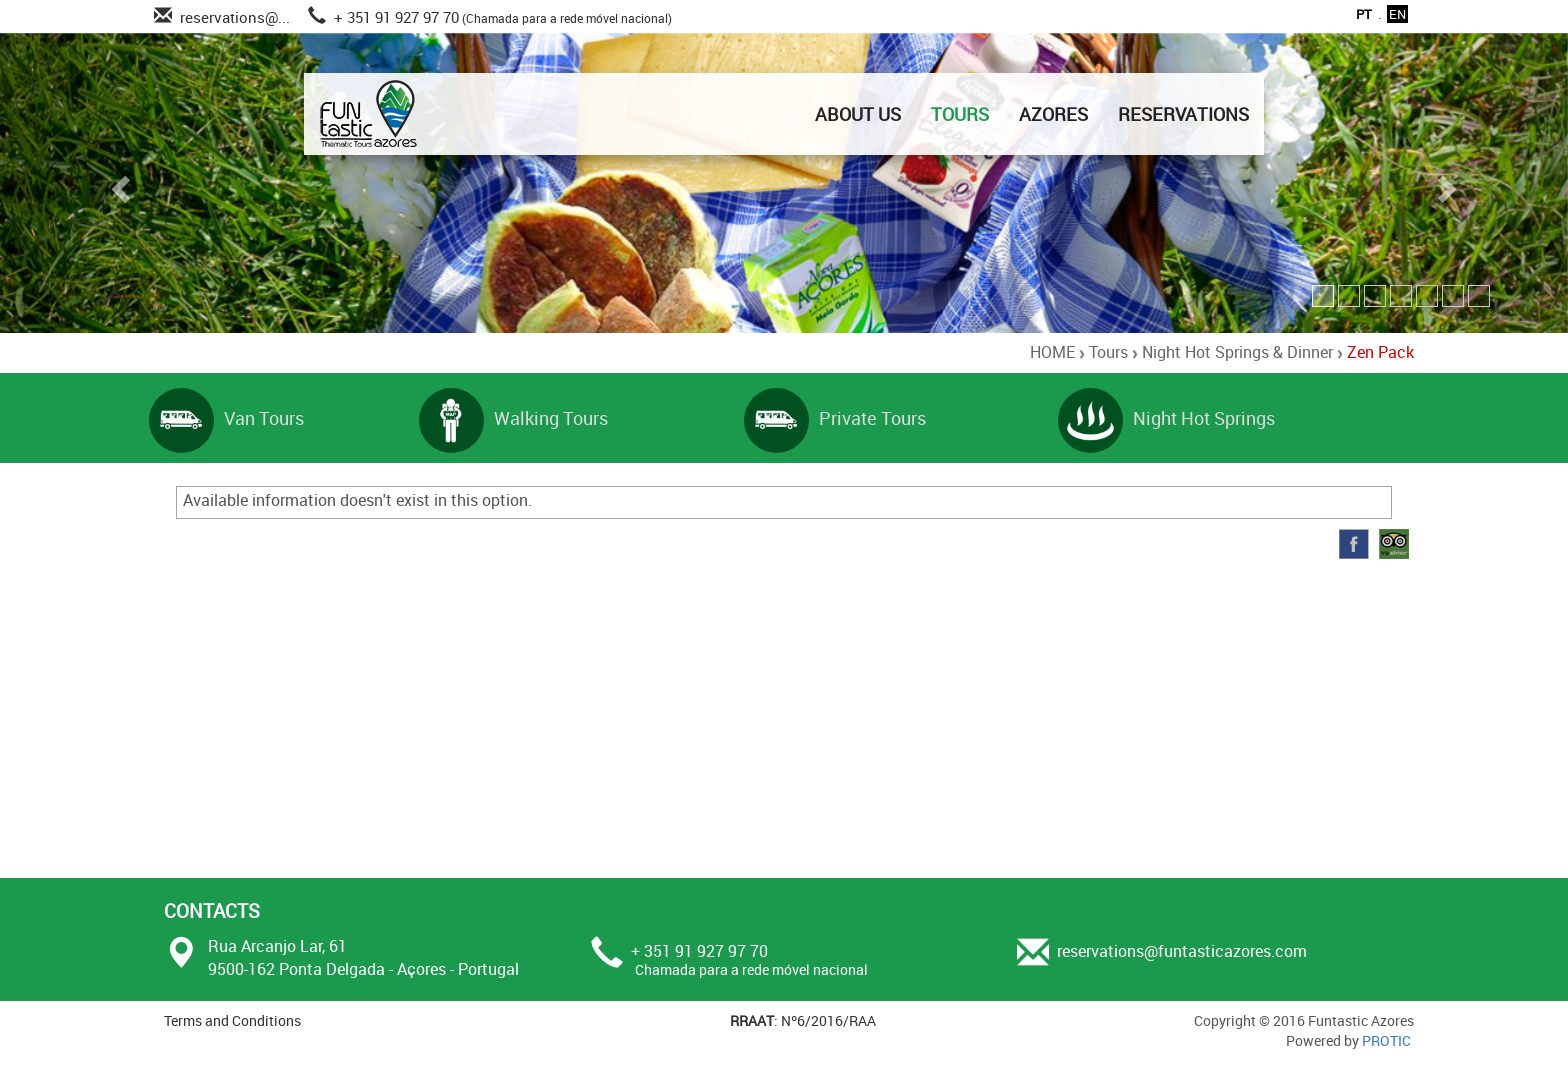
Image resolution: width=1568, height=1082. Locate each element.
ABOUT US (858, 114)
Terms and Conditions (232, 1020)
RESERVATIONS (1183, 114)
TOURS (960, 114)
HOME (1052, 352)
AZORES (1053, 114)
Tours (1108, 352)
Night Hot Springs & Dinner (1237, 352)
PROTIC (1386, 1040)
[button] (117, 183)
